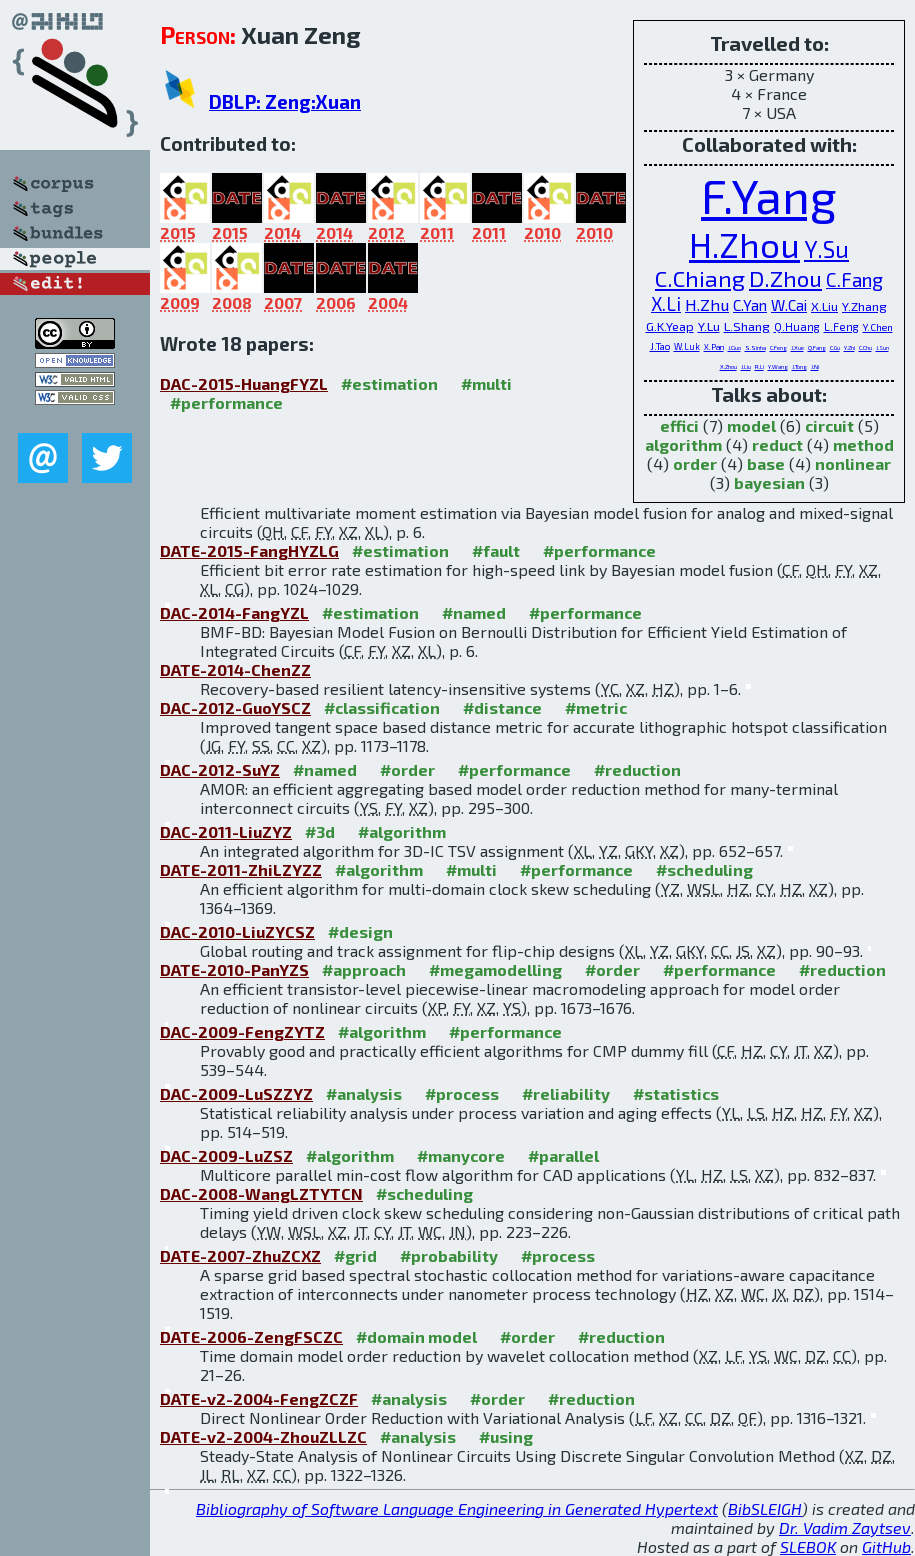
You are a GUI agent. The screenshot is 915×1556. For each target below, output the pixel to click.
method (863, 444)
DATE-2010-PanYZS (234, 969)
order (695, 463)
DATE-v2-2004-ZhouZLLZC (263, 1436)
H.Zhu (707, 304)
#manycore (461, 1155)
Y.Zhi (849, 347)
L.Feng (841, 326)
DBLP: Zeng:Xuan (285, 101)
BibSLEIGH (765, 1508)
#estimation (389, 383)
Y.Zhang (864, 306)
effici (679, 425)
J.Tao (660, 346)
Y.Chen (878, 327)
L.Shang (747, 326)
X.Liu (824, 306)
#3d (320, 831)
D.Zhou (785, 278)
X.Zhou (728, 366)
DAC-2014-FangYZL (234, 612)
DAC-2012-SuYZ (220, 769)
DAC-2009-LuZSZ (226, 1155)
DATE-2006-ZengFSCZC (251, 1336)
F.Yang (769, 195)
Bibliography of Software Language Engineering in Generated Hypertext (457, 1508)
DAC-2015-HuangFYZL (244, 383)
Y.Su (826, 249)
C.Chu (865, 347)
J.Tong (799, 366)
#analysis (364, 1093)
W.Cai (789, 305)
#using (506, 1436)
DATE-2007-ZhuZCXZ (240, 1255)
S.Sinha (755, 347)
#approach (364, 969)
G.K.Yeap (670, 326)
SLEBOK (808, 1546)
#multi (486, 383)
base (766, 463)
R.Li (759, 366)
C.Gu (835, 347)
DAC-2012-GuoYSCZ (235, 707)
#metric (596, 707)
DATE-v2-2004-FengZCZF (259, 1398)
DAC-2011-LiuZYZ (226, 831)
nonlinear (853, 463)
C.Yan (750, 305)
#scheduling (704, 869)
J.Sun (882, 347)
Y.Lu (709, 326)
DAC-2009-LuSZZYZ (236, 1093)
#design (360, 931)
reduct (777, 444)
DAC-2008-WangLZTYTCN (261, 1193)
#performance (226, 402)
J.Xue (797, 347)
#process (462, 1093)
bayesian (769, 482)
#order (407, 769)
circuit (829, 425)
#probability (449, 1255)
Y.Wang (778, 366)
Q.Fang (817, 347)
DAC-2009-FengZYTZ (242, 1031)
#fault (496, 550)
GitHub (886, 1546)
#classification (382, 707)
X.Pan (714, 347)
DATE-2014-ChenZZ (235, 669)
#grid (355, 1255)
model (751, 425)
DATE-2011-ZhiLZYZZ (241, 869)
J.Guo (734, 347)
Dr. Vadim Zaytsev (845, 1527)
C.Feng (778, 347)
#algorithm (402, 831)
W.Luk (687, 346)
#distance (502, 707)
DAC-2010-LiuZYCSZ (237, 931)
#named (474, 612)
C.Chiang (700, 278)
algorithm (683, 444)
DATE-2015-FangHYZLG (249, 550)
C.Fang (854, 279)
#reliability (566, 1093)
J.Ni (815, 366)
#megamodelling (495, 969)
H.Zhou (744, 244)
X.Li (666, 303)
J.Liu (746, 366)
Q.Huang (797, 326)
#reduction (637, 769)
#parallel (563, 1155)
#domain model (416, 1336)
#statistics (676, 1093)
